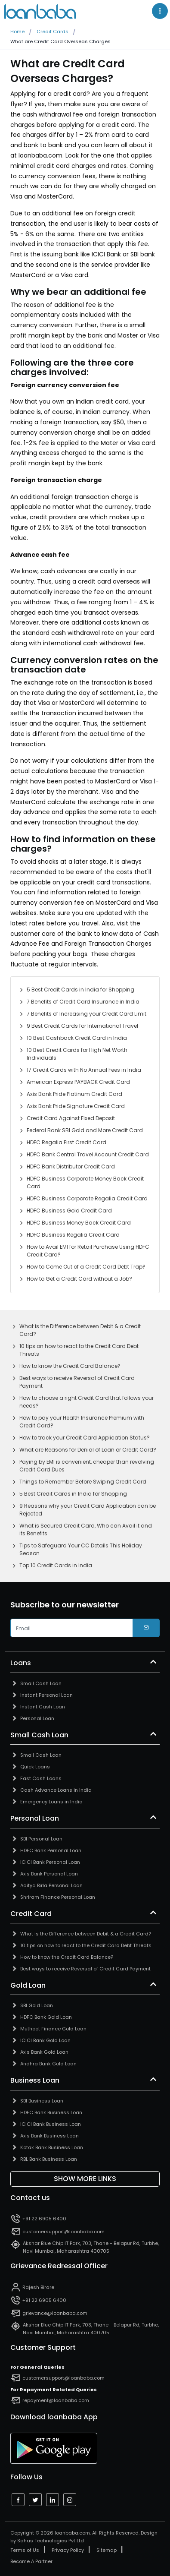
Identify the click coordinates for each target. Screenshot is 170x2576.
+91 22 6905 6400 (44, 2218)
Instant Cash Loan (42, 1706)
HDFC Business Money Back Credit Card (79, 1222)
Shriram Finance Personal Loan (57, 1897)
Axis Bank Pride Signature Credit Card (76, 1106)
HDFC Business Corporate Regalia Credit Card (87, 1198)
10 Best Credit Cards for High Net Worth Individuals (77, 1053)
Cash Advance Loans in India (56, 1790)
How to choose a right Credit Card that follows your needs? (86, 1401)
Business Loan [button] (34, 2080)
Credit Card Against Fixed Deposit (71, 1118)
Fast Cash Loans (41, 1778)
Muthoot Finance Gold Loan (53, 2028)
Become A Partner (31, 2561)
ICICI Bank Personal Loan (50, 1862)
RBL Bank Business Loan (48, 2159)
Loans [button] (20, 1663)
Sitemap (106, 2550)
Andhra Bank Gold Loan (48, 2063)
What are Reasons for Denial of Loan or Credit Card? (87, 1449)
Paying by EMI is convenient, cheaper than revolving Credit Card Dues (86, 1465)
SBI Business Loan (41, 2100)
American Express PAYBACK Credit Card (78, 1082)
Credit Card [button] (31, 1914)
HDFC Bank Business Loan (51, 2112)
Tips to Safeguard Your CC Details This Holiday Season (80, 1549)
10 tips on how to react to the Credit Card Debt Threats (79, 1349)
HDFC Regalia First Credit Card (66, 1142)
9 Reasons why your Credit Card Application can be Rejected (87, 1509)
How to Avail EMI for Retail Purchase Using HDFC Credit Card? (88, 1250)
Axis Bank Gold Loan (44, 2052)
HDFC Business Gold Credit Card (69, 1210)
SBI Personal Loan (41, 1838)
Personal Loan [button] (34, 1818)
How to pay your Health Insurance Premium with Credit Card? (81, 1421)
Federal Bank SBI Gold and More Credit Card (85, 1130)
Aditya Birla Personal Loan (51, 1885)
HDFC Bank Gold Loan (46, 2017)
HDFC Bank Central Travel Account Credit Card (88, 1154)
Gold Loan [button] (28, 1985)
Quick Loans (35, 1766)
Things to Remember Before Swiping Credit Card (82, 1481)
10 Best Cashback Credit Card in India (77, 1038)
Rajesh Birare (38, 2286)
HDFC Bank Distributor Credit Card (71, 1166)
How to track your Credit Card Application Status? (84, 1437)
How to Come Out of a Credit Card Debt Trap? (86, 1266)
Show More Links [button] (85, 2179)
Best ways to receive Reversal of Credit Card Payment (77, 1381)
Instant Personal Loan (46, 1695)
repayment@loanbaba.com (55, 2399)
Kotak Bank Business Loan (51, 2147)
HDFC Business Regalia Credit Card (73, 1234)
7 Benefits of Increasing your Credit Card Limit (86, 1013)
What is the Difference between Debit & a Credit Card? (80, 1330)
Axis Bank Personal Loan (49, 1873)
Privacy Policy (68, 2550)
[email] (72, 1628)
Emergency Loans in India (51, 1801)
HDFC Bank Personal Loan (50, 1850)
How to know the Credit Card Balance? (70, 1366)
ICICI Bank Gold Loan (45, 2040)
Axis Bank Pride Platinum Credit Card (74, 1094)
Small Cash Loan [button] (39, 1735)
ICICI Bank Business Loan (50, 2124)
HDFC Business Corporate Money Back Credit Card (85, 1182)
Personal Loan (37, 1718)
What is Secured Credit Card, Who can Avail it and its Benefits (85, 1529)
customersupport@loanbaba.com (63, 2231)
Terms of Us (24, 2550)
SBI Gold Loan (36, 2005)
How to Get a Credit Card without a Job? (79, 1278)
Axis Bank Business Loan (49, 2135)
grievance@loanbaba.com (54, 2312)
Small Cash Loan (41, 1683)
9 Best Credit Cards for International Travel (82, 1025)
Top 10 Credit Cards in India (55, 1565)
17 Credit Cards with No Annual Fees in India (84, 1069)
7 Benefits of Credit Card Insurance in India (83, 1001)
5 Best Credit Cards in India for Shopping (80, 989)
